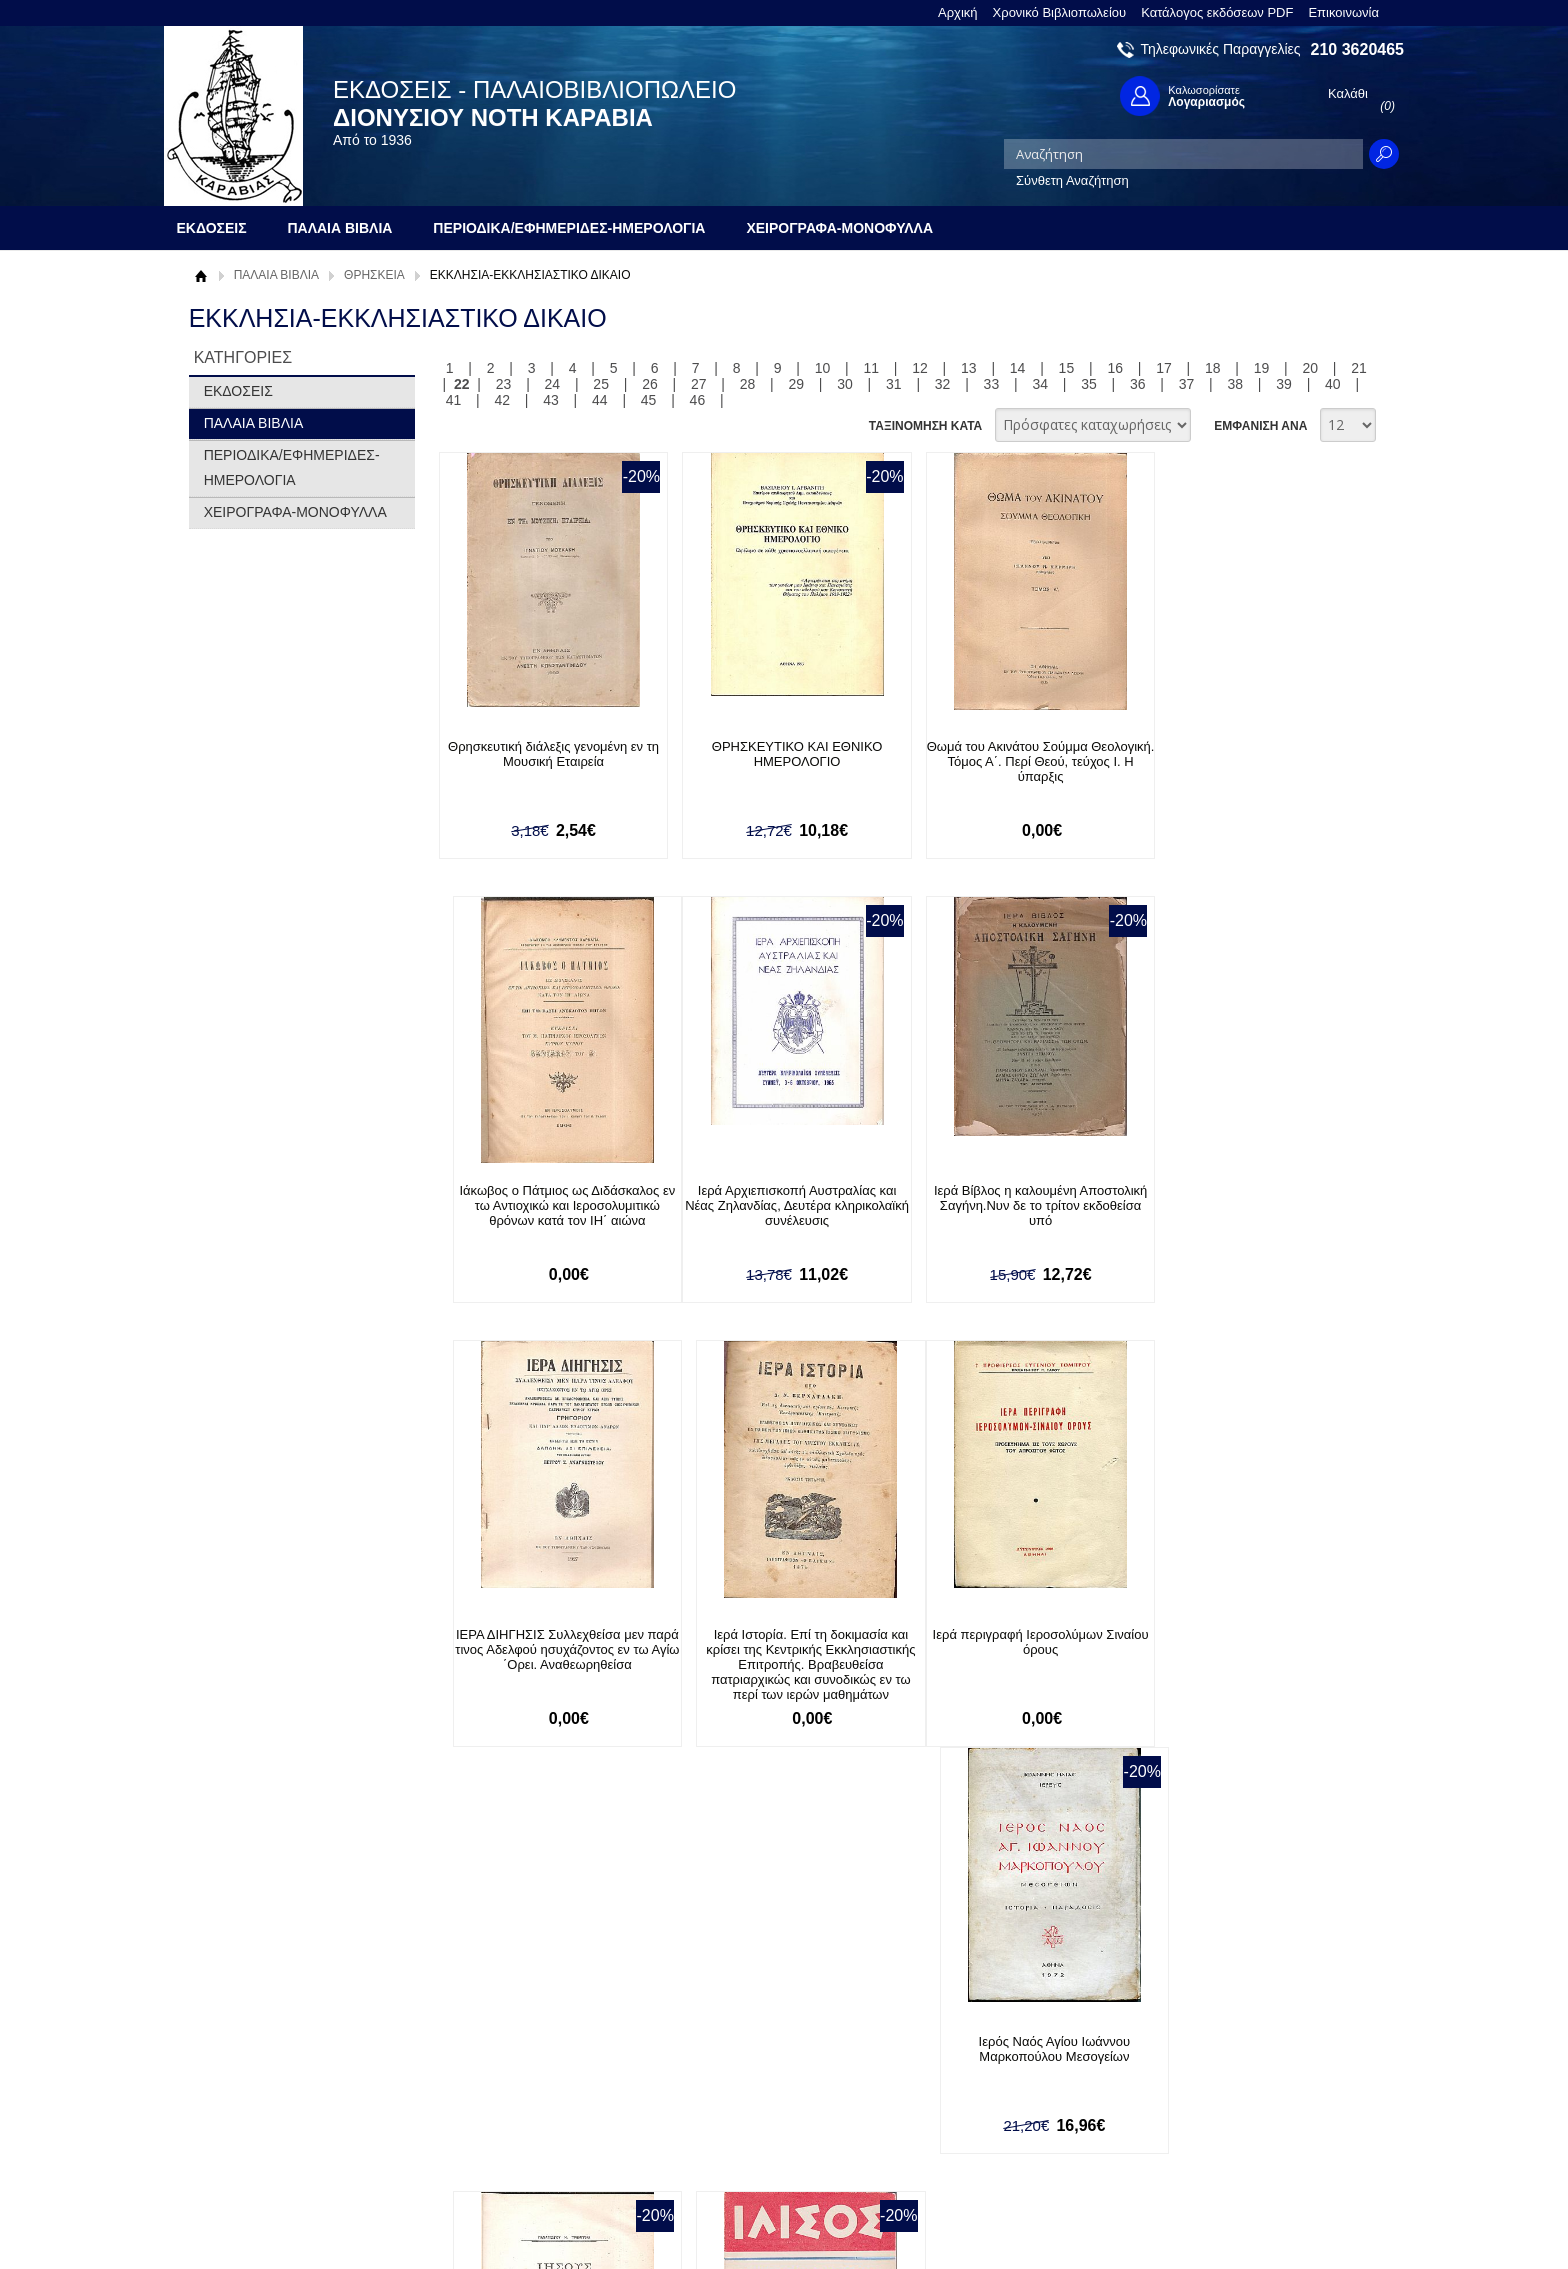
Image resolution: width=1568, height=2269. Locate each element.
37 (1187, 384)
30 (845, 384)
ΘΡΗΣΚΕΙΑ (374, 275)
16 (1115, 368)
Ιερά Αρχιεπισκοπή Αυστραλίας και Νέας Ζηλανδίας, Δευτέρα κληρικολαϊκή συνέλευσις (547, 1205)
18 (1213, 368)
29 (796, 384)
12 (920, 368)
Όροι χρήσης (239, 2082)
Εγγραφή (714, 2082)
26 (650, 384)
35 (1089, 384)
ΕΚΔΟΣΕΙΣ (238, 391)
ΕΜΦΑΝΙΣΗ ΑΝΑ (1260, 426)
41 (454, 400)
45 (649, 400)
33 (992, 384)
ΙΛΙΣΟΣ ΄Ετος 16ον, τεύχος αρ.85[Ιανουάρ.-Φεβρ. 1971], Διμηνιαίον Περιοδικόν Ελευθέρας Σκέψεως (1239, 1658)
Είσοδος (712, 2051)
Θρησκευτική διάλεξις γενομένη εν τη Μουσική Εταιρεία (546, 754)
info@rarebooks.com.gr (1241, 2147)
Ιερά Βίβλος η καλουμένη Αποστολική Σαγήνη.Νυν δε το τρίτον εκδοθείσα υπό (777, 1205)
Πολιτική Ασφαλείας (501, 2133)
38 (1236, 384)
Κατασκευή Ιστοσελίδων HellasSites (1277, 2220)
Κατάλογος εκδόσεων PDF (1217, 12)
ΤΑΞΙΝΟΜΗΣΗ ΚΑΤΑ (925, 426)
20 (1311, 368)
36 (1138, 384)
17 (1164, 368)
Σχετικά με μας (244, 2051)
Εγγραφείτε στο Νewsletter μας (570, 1943)
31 (894, 384)
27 (699, 384)
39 (1284, 384)
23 (504, 384)
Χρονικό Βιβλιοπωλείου (1060, 12)
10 (823, 368)
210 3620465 (1357, 49)
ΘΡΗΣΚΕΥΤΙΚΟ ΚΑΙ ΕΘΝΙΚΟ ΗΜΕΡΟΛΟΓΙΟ (777, 754)
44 (600, 400)
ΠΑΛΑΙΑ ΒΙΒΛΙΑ (276, 275)
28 (748, 384)
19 (1262, 368)
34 (1040, 384)
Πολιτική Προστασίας (262, 2113)
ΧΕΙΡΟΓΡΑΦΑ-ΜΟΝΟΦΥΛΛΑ (295, 512)
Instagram (998, 2115)
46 (698, 400)
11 (871, 368)
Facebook (997, 2051)
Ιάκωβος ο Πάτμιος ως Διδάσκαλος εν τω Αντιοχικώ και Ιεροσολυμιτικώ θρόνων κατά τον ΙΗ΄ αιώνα (1238, 761)
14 (1018, 368)
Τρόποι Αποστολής (499, 2102)
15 (1067, 368)
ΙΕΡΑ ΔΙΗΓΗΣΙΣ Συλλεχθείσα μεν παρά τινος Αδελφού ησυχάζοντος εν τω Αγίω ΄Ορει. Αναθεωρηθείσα (1007, 1205)
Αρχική (958, 12)
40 (1333, 384)
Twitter (988, 2083)
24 (553, 384)
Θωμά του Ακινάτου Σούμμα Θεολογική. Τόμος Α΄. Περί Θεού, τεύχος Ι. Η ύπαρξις (1007, 761)
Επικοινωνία (1343, 12)
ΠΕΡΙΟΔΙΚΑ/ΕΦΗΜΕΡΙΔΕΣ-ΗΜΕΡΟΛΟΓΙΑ (292, 467)
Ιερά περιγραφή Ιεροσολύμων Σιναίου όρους (547, 1643)
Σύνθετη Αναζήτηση (1072, 180)
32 (943, 384)
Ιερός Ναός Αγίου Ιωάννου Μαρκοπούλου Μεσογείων (778, 1643)
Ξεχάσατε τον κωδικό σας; (763, 2113)
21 (1359, 368)
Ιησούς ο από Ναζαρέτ (1008, 1635)
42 (502, 400)
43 (551, 400)
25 (601, 384)
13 (969, 368)
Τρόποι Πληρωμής (498, 2071)
